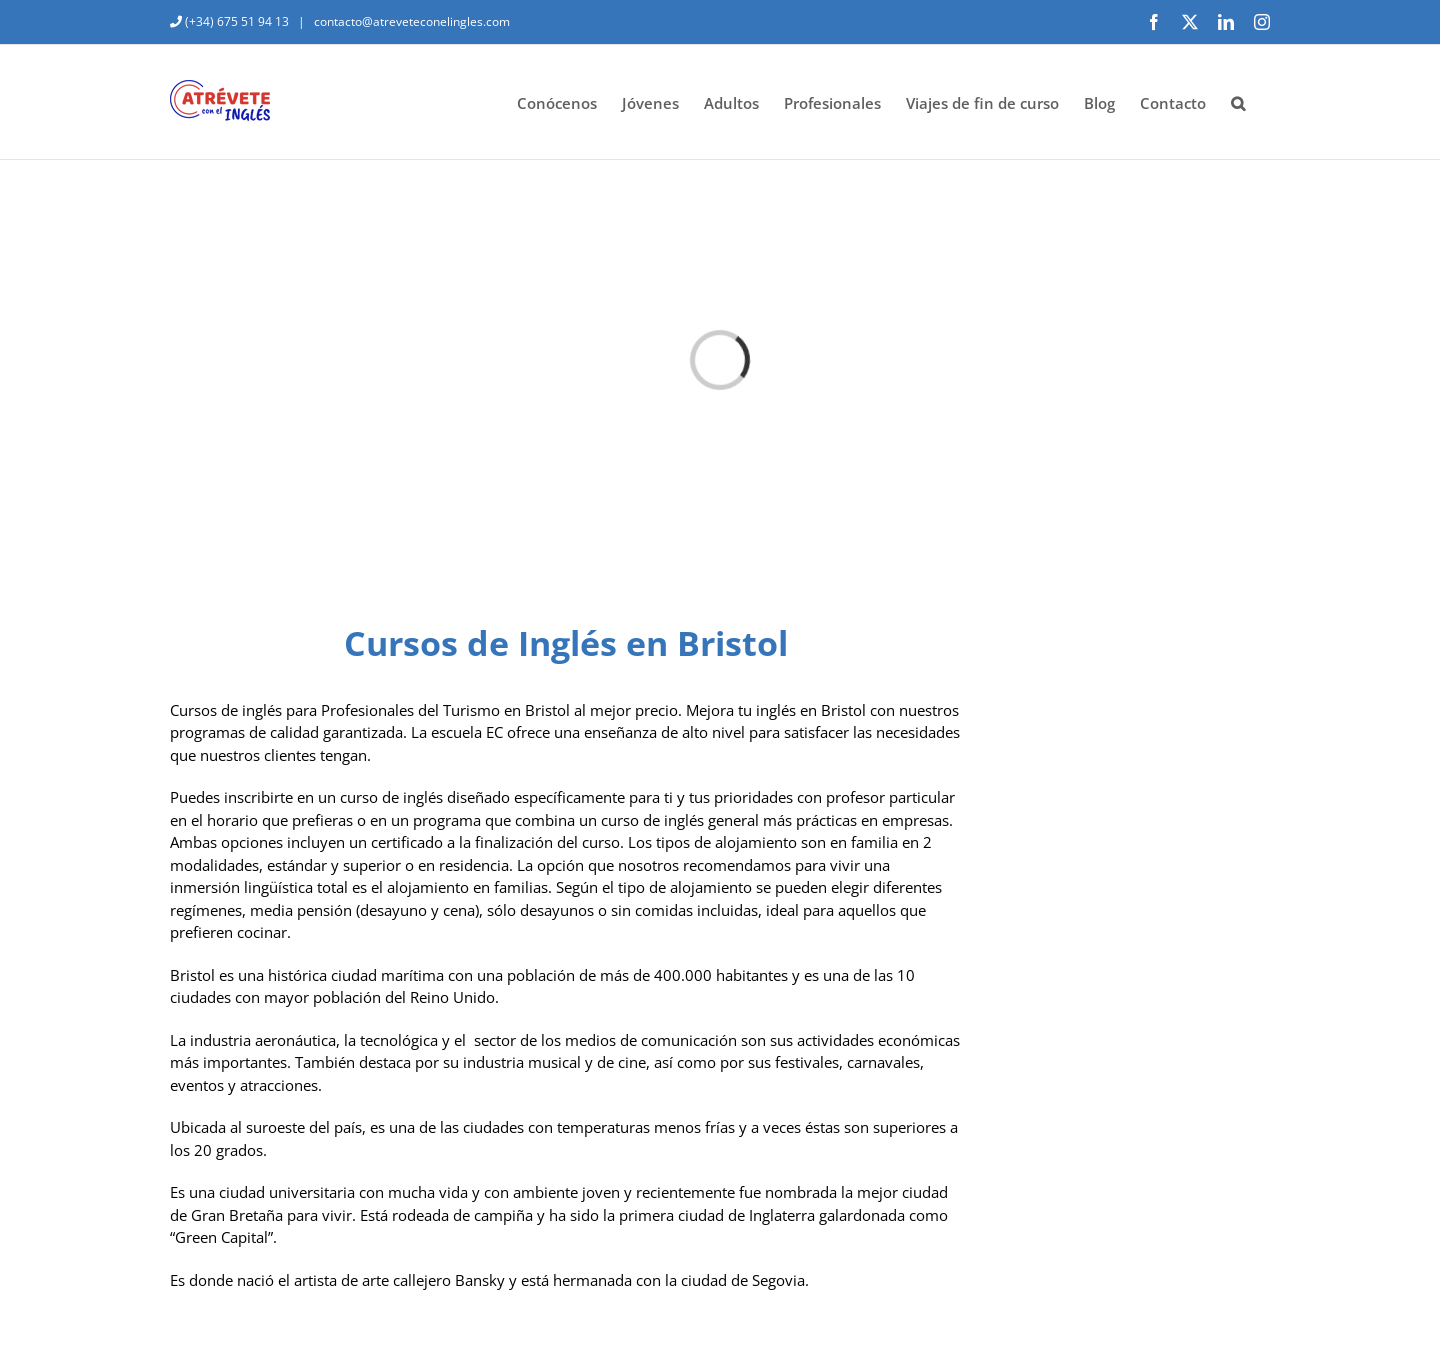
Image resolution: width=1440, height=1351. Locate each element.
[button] (1238, 102)
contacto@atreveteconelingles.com (410, 21)
